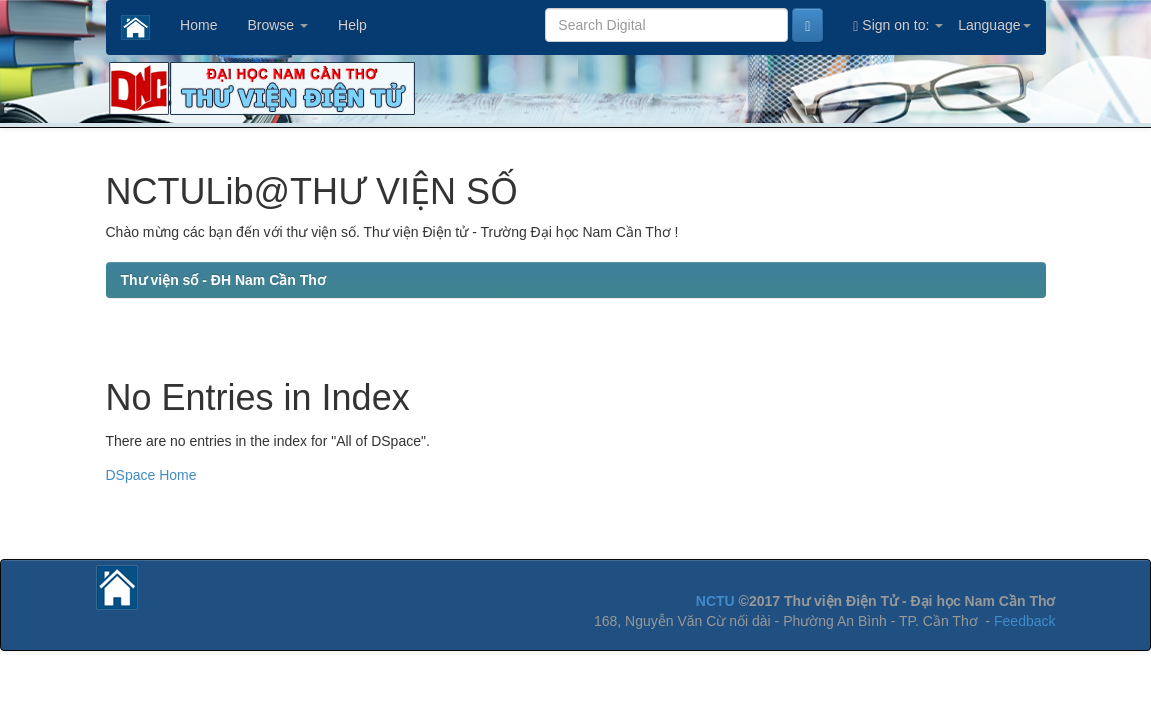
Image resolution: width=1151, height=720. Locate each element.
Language (994, 25)
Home (198, 25)
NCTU (715, 601)
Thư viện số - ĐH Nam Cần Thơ (223, 280)
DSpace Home (151, 475)
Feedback (1024, 621)
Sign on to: (898, 25)
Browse (277, 25)
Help (352, 25)
